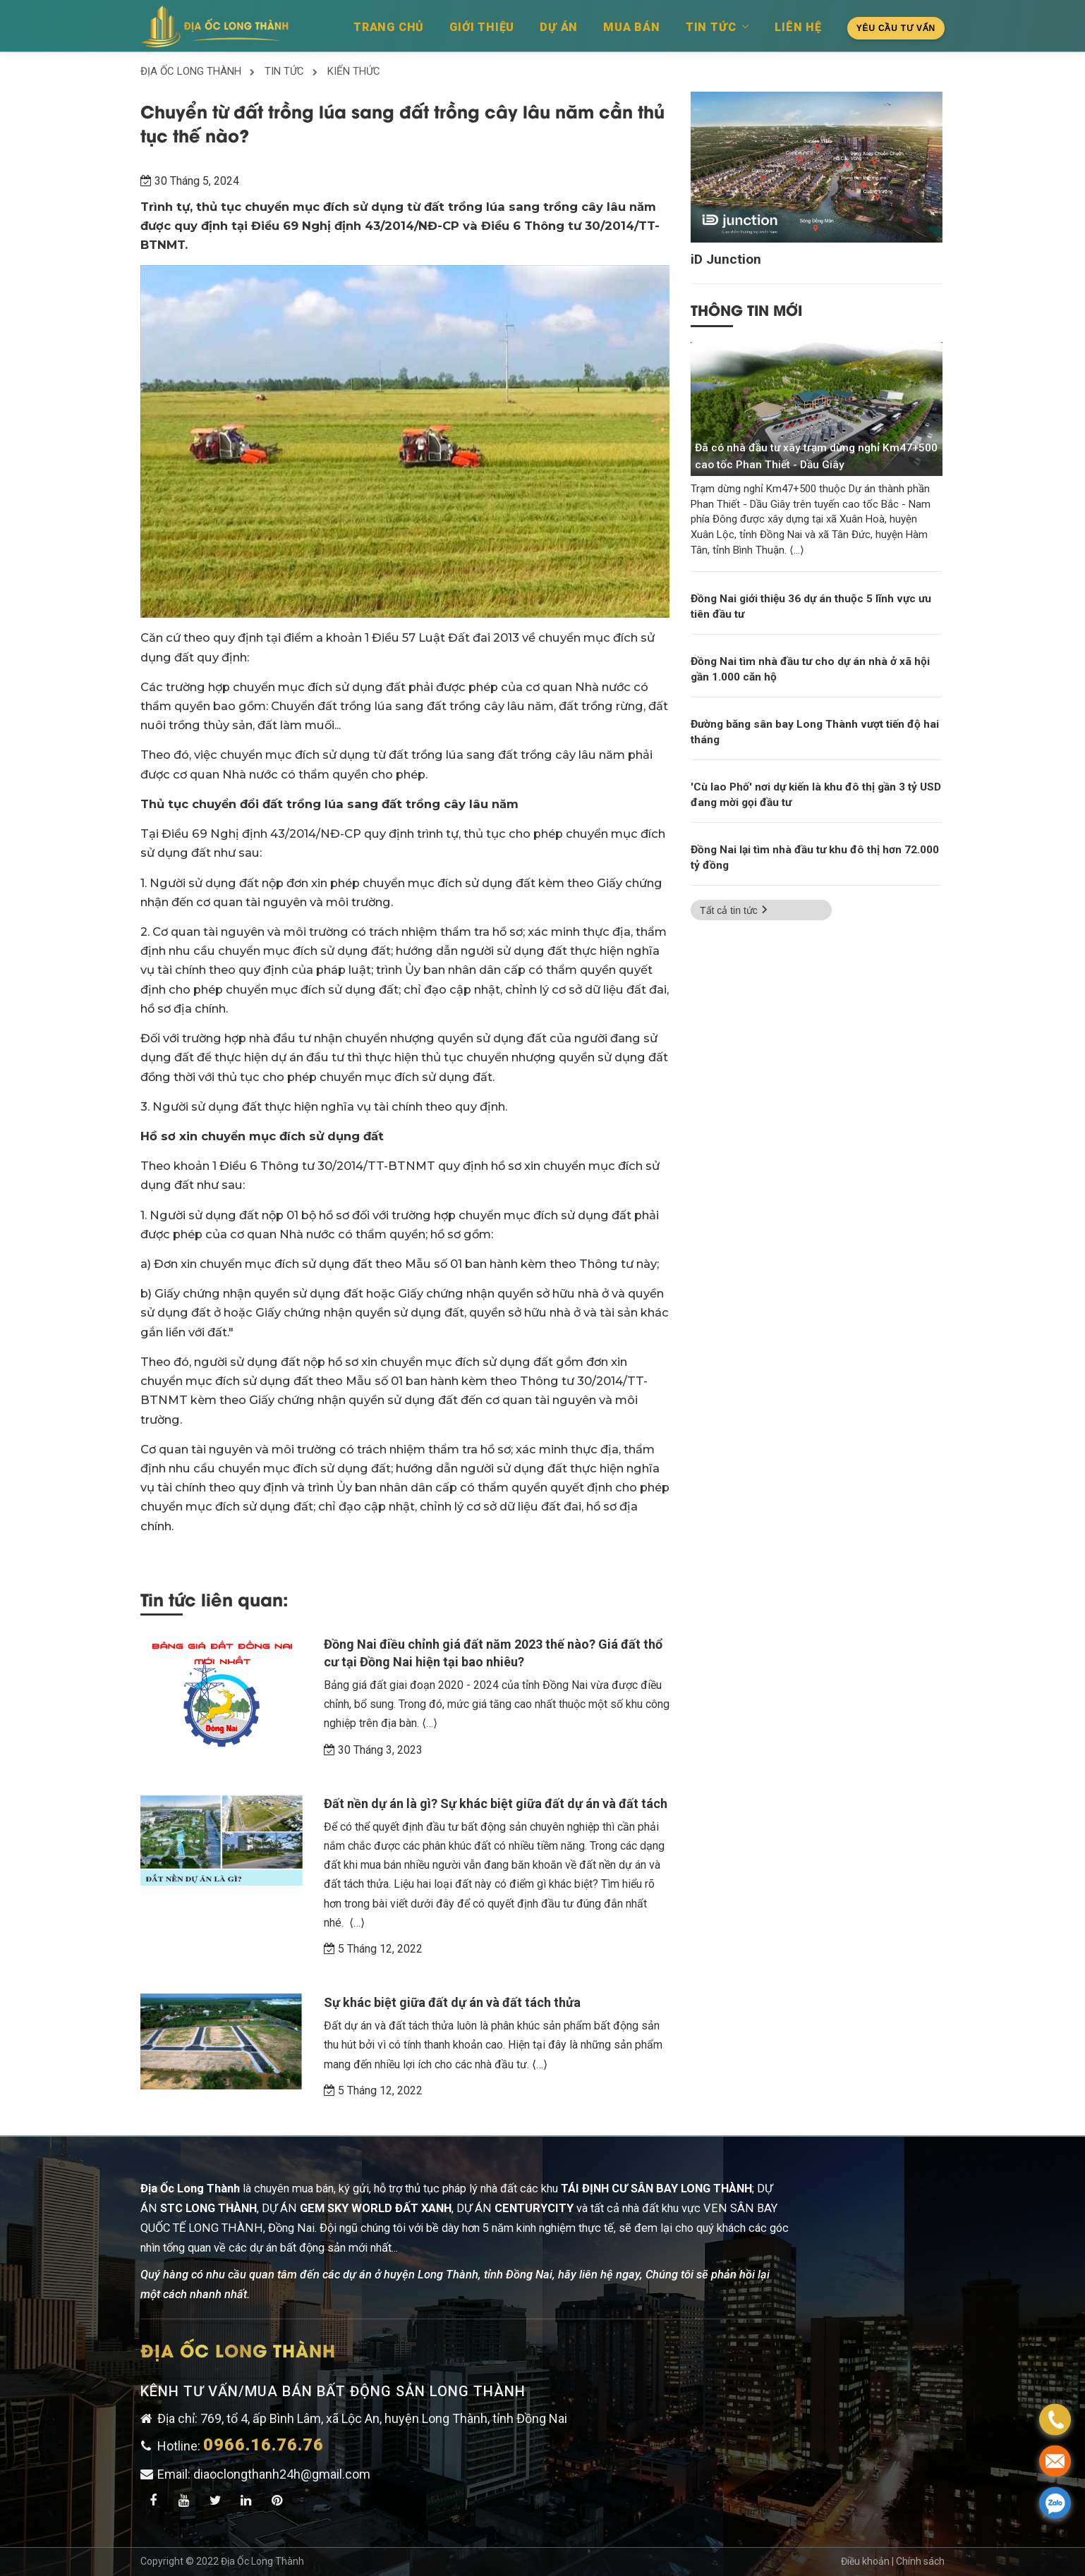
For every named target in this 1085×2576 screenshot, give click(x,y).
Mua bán (631, 27)
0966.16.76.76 (263, 2445)
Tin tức (717, 27)
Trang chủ (388, 27)
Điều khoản (866, 2561)
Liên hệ (798, 27)
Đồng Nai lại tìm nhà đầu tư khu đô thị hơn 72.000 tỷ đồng (815, 857)
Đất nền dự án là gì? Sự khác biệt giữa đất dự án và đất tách (495, 1803)
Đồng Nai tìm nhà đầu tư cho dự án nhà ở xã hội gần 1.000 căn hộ (810, 669)
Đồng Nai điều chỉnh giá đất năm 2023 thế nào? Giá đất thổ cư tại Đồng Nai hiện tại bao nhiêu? (493, 1653)
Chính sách (920, 2561)
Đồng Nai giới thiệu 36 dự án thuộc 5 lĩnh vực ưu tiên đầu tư (811, 606)
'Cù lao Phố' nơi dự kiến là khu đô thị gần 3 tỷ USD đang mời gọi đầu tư (816, 795)
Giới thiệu (481, 27)
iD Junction (726, 259)
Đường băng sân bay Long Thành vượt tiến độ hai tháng (815, 732)
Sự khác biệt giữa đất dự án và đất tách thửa (452, 2002)
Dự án (559, 27)
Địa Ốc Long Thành (262, 2561)
